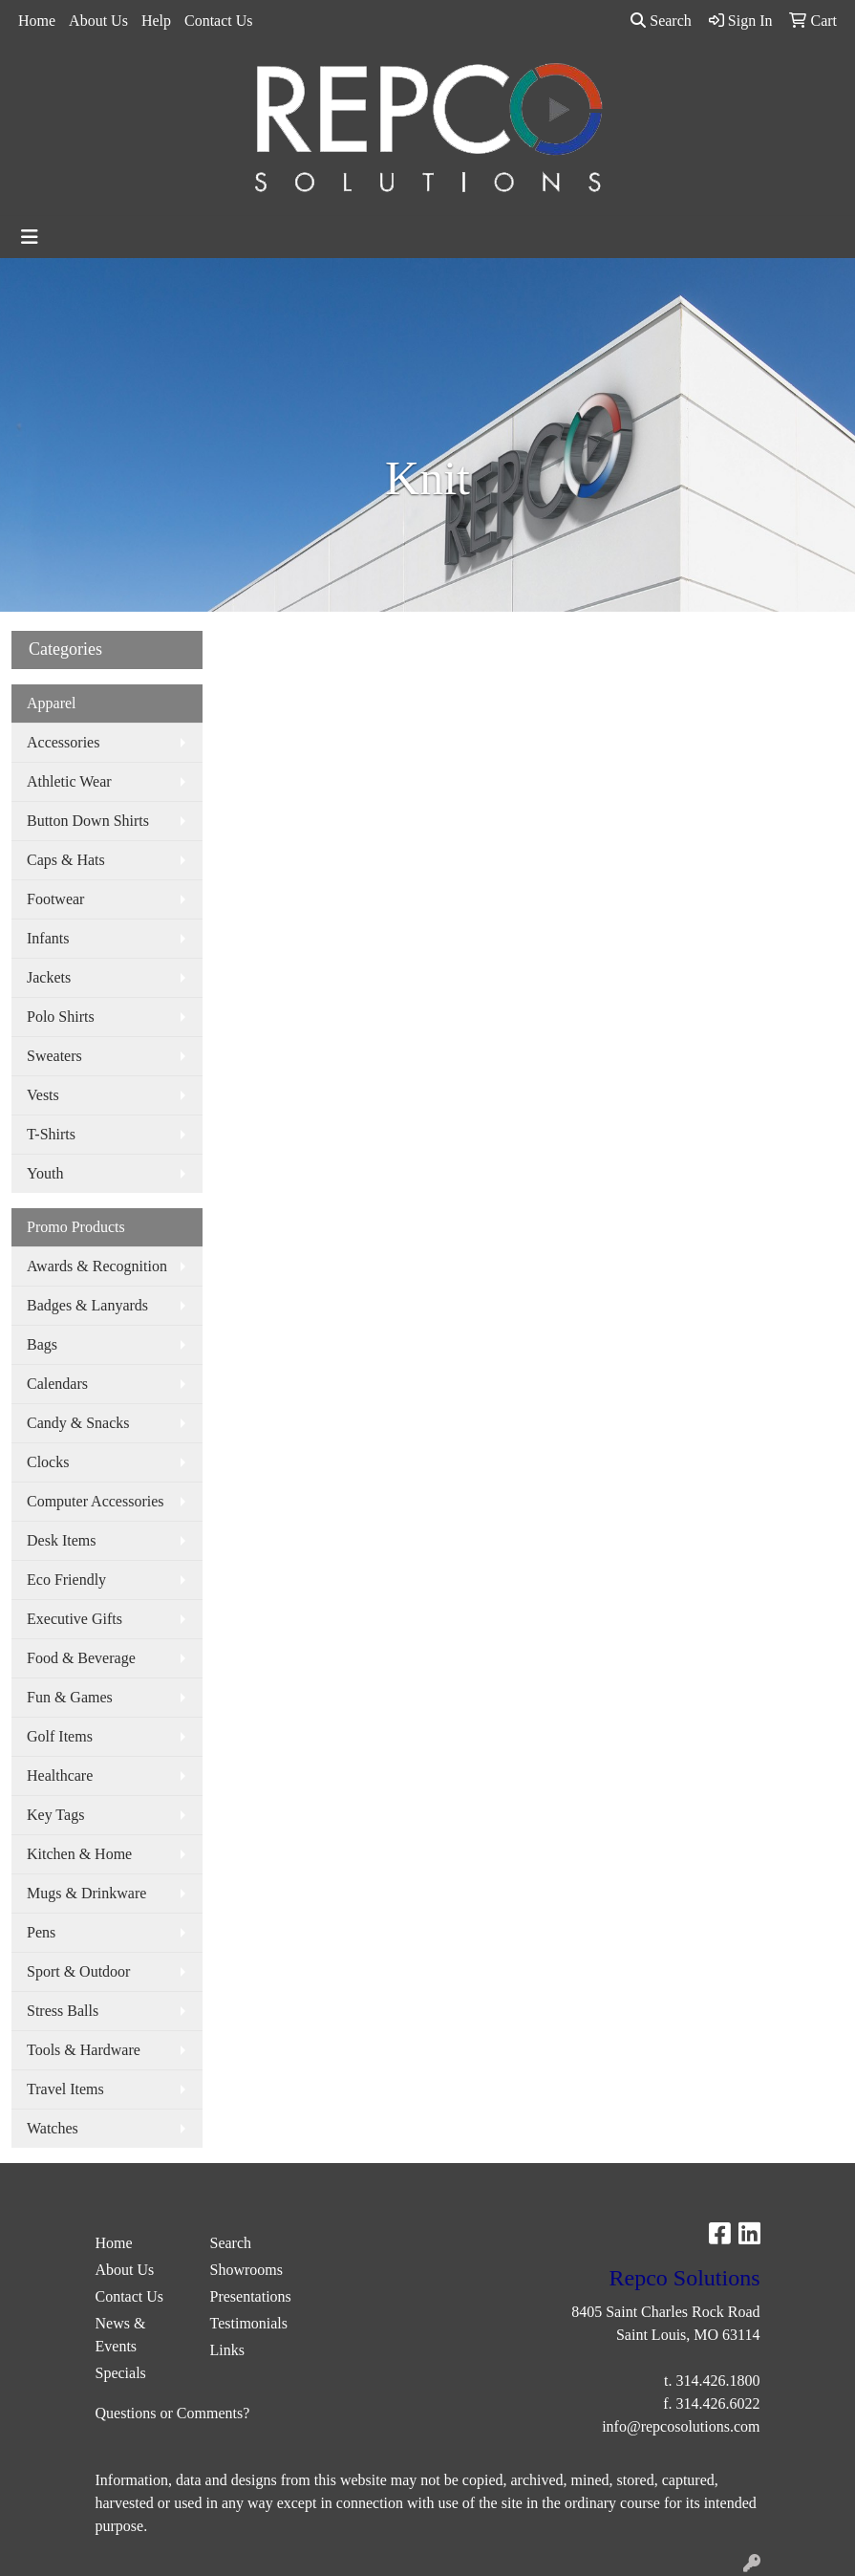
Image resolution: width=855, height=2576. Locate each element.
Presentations (250, 2296)
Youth (45, 1173)
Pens (41, 1932)
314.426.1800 (718, 2380)
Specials (121, 2373)
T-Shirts (51, 1134)
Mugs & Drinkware (86, 1893)
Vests (43, 1095)
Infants (48, 938)
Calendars (57, 1383)
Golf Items (60, 1736)
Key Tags (55, 1815)
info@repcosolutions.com (680, 2426)
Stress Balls (62, 2010)
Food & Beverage (81, 1658)
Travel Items (65, 2089)
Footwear (55, 899)
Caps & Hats (66, 860)
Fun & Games (70, 1697)
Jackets (49, 977)
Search (661, 20)
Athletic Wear (69, 781)
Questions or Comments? (173, 2413)
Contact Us (218, 20)
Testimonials (249, 2323)
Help (156, 20)
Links (227, 2350)
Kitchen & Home (79, 1854)
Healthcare (60, 1775)
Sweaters (54, 1056)
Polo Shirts (61, 1016)
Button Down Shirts (88, 820)
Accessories (63, 742)
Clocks (48, 1462)
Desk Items (61, 1540)
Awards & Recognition (97, 1266)
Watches (52, 2128)
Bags (42, 1344)
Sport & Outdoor (78, 1971)
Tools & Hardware (83, 2050)
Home (36, 20)
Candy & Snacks (78, 1423)
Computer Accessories (95, 1501)
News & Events (121, 2334)
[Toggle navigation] (30, 237)
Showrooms (246, 2270)
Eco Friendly (66, 1579)
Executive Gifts (74, 1619)
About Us (98, 20)
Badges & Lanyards (87, 1305)
